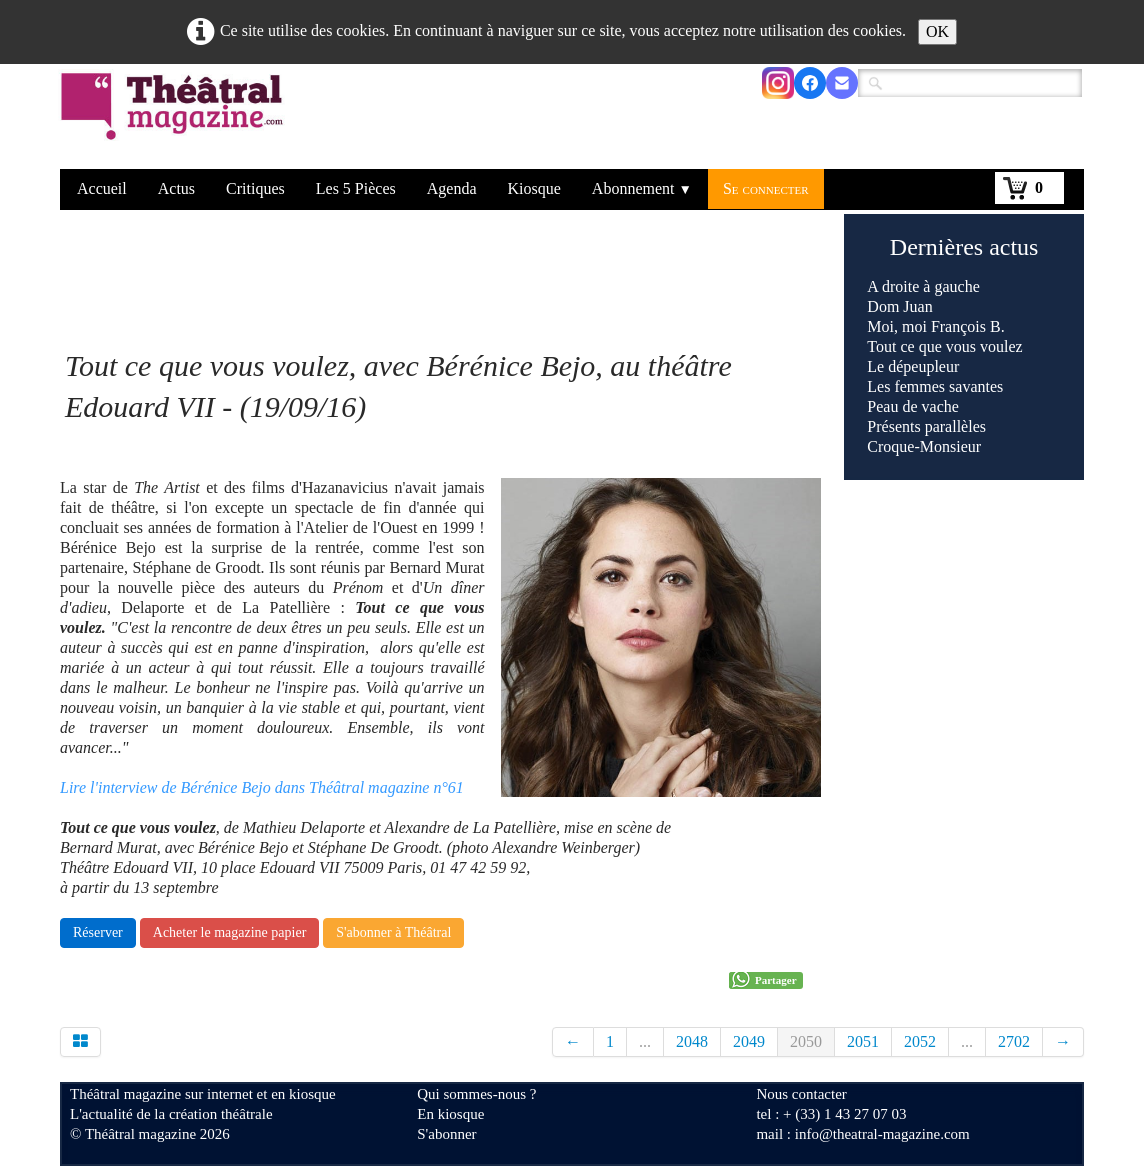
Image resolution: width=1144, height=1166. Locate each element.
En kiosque (450, 1114)
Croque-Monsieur (924, 446)
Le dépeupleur (913, 366)
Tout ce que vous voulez (944, 346)
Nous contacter (801, 1094)
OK (937, 31)
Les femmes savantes (935, 386)
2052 (920, 1041)
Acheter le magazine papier (230, 932)
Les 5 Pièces (356, 188)
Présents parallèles (926, 426)
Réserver (98, 932)
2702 (1014, 1041)
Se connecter (766, 188)
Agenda (452, 188)
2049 (749, 1041)
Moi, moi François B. (935, 326)
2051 (863, 1041)
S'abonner (446, 1134)
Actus (176, 188)
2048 (692, 1041)
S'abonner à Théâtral (393, 932)
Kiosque (534, 188)
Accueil (102, 188)
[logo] (175, 119)
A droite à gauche (923, 286)
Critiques (255, 188)
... (645, 1041)
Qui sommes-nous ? (476, 1094)
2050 (806, 1041)
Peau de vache (913, 406)
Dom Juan (899, 306)
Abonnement (642, 188)
